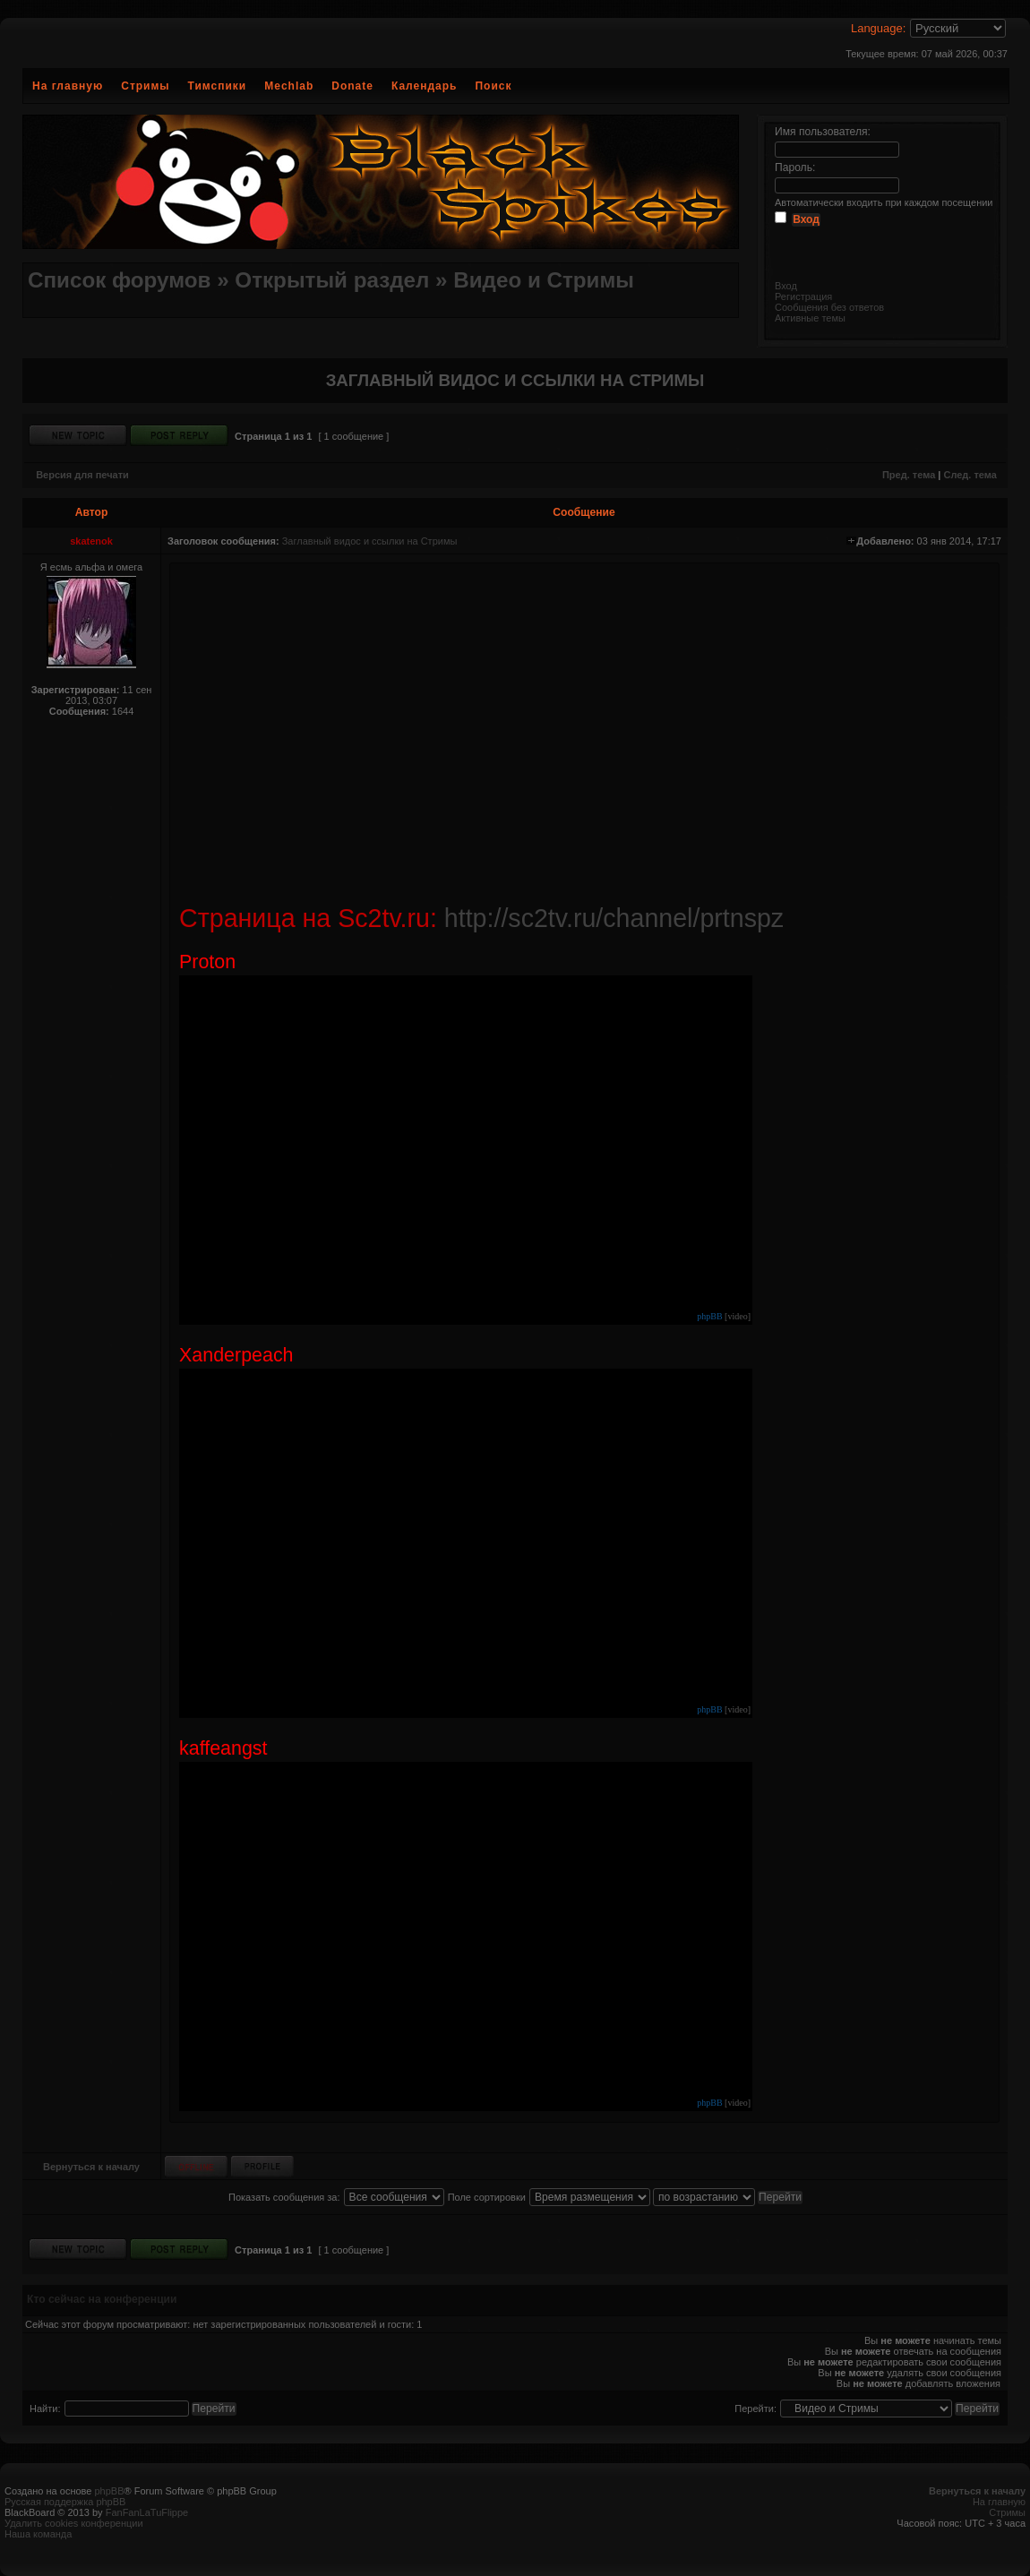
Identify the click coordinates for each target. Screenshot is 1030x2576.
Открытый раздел (332, 280)
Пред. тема (908, 474)
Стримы (145, 86)
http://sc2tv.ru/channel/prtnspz (614, 918)
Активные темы (810, 318)
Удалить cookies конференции (73, 2523)
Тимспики (217, 86)
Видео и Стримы (543, 280)
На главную (67, 86)
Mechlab (288, 86)
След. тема (969, 474)
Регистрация (803, 296)
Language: (878, 28)
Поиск (493, 86)
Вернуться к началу (91, 2166)
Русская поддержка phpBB (64, 2501)
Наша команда (38, 2534)
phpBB (709, 1316)
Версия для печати (82, 474)
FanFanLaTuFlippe (147, 2512)
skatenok (91, 541)
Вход (786, 285)
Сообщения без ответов (829, 307)
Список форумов (119, 280)
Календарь (424, 86)
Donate (352, 86)
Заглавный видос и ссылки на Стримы (370, 541)
